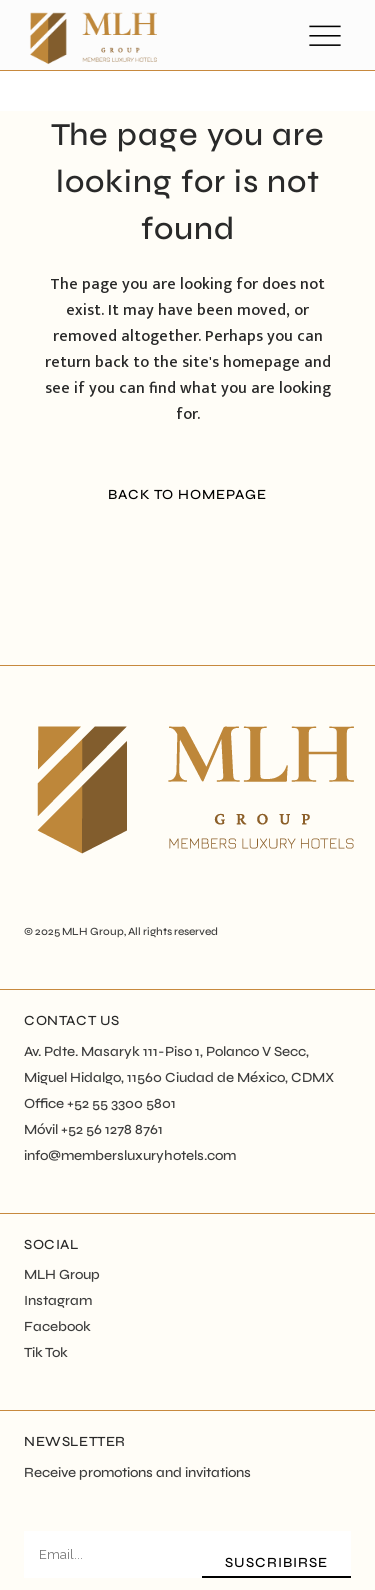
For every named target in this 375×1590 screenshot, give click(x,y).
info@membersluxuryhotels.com (130, 1155)
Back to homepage (187, 494)
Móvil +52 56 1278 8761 (93, 1129)
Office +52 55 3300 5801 (100, 1103)
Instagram (58, 1300)
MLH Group (93, 931)
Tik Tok (46, 1352)
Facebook (57, 1326)
